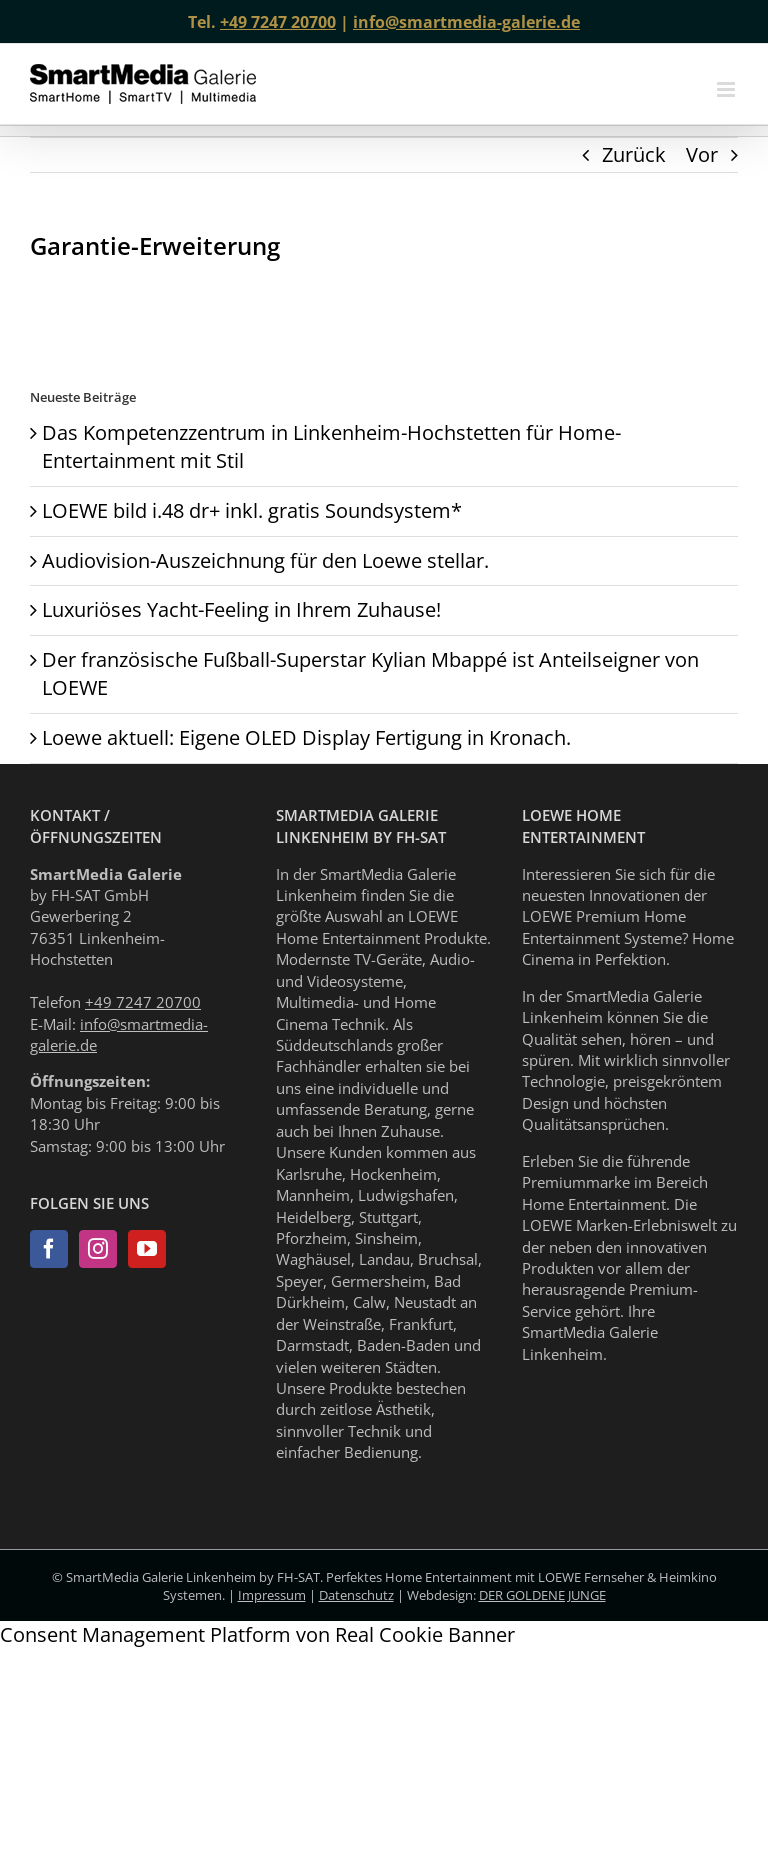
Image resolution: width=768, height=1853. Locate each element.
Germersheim (378, 1281)
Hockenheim (393, 1174)
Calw (369, 1302)
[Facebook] (49, 1249)
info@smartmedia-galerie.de (466, 22)
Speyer (299, 1281)
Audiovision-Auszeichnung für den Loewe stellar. (265, 560)
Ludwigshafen (406, 1195)
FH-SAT (298, 1577)
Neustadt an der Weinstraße (376, 1312)
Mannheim (313, 1195)
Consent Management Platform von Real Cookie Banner (257, 1634)
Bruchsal (448, 1259)
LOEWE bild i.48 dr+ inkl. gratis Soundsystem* (252, 510)
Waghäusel (313, 1259)
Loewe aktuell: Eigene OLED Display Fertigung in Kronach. (306, 737)
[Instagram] (98, 1249)
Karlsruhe (309, 1174)
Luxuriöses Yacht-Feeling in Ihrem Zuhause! (241, 609)
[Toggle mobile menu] (727, 89)
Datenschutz (356, 1595)
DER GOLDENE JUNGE (542, 1595)
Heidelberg (313, 1217)
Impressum (272, 1595)
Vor (702, 154)
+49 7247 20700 (278, 22)
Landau (384, 1259)
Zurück (634, 154)
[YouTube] (147, 1249)
